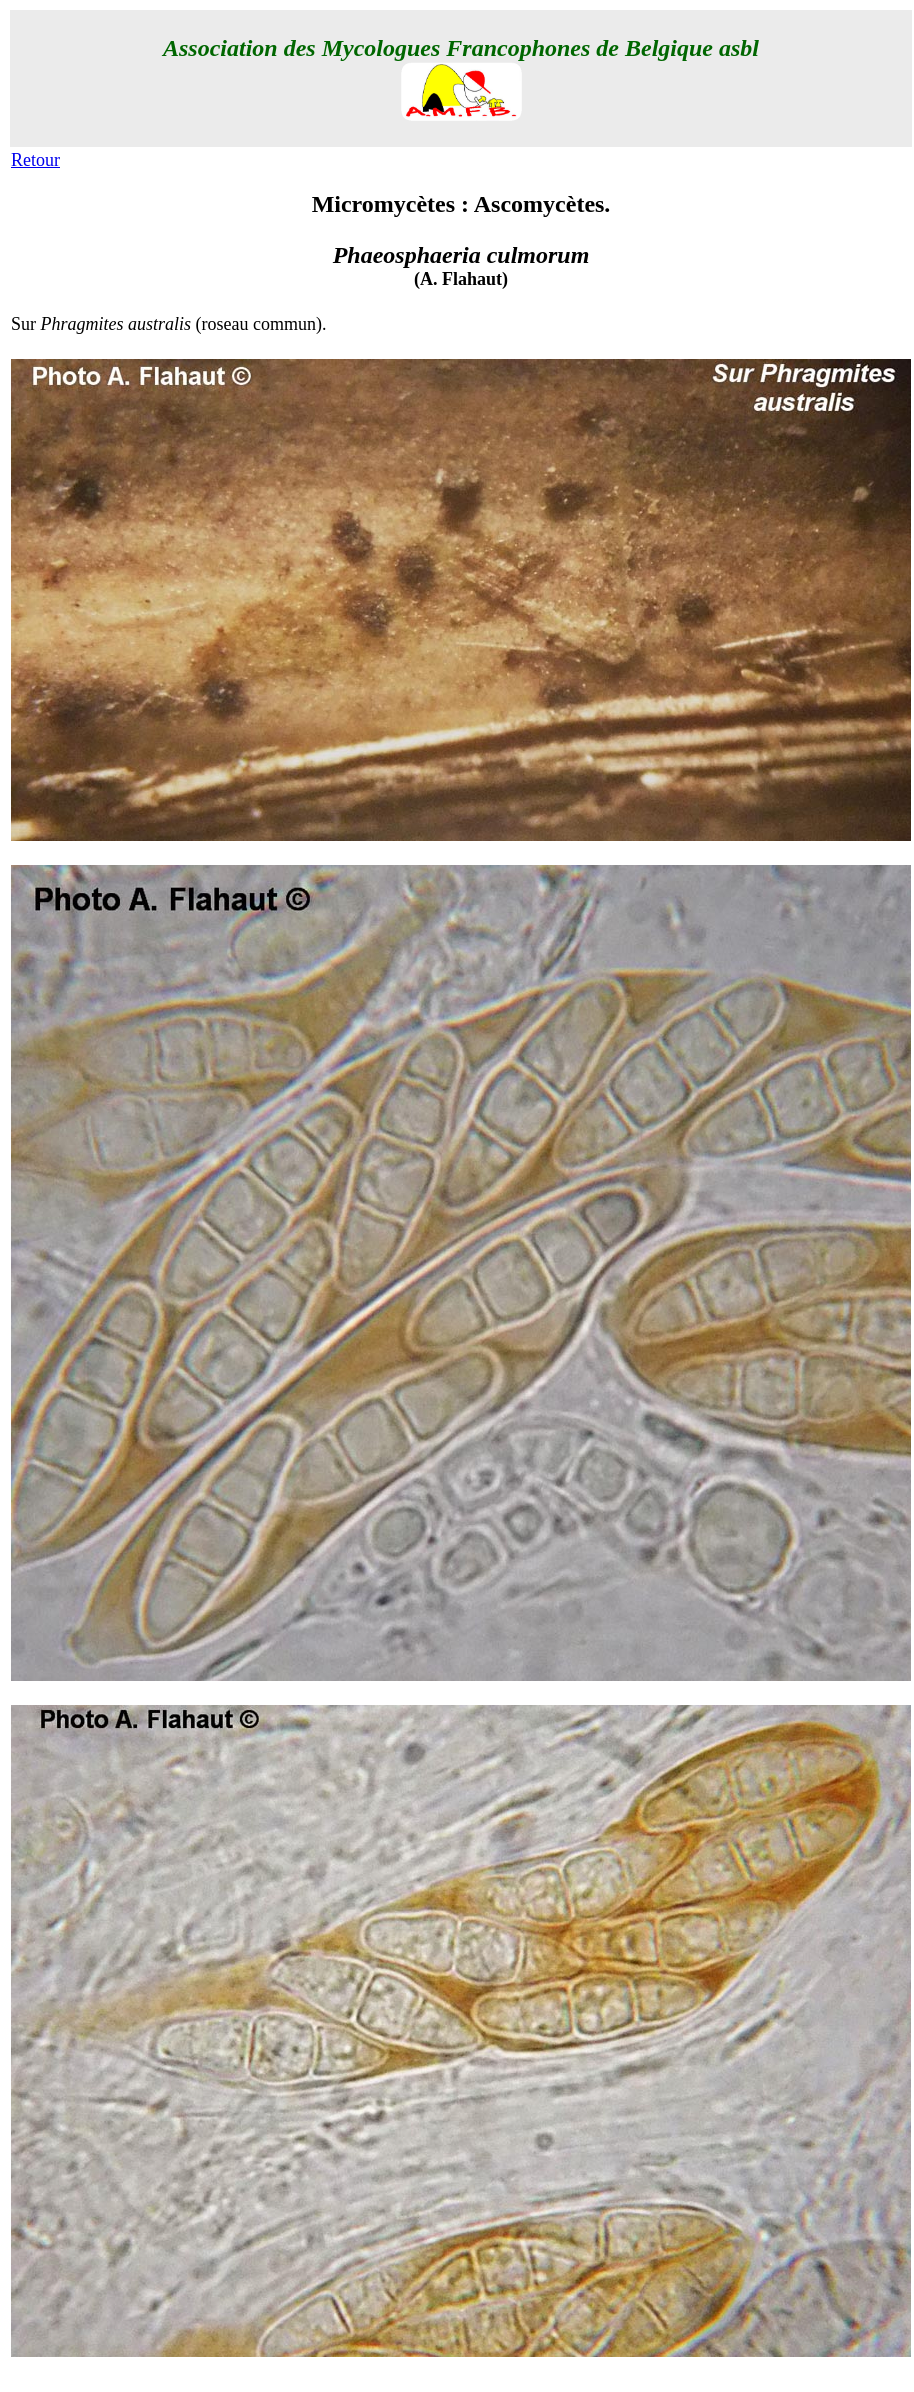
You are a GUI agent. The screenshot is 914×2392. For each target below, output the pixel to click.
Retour (35, 160)
